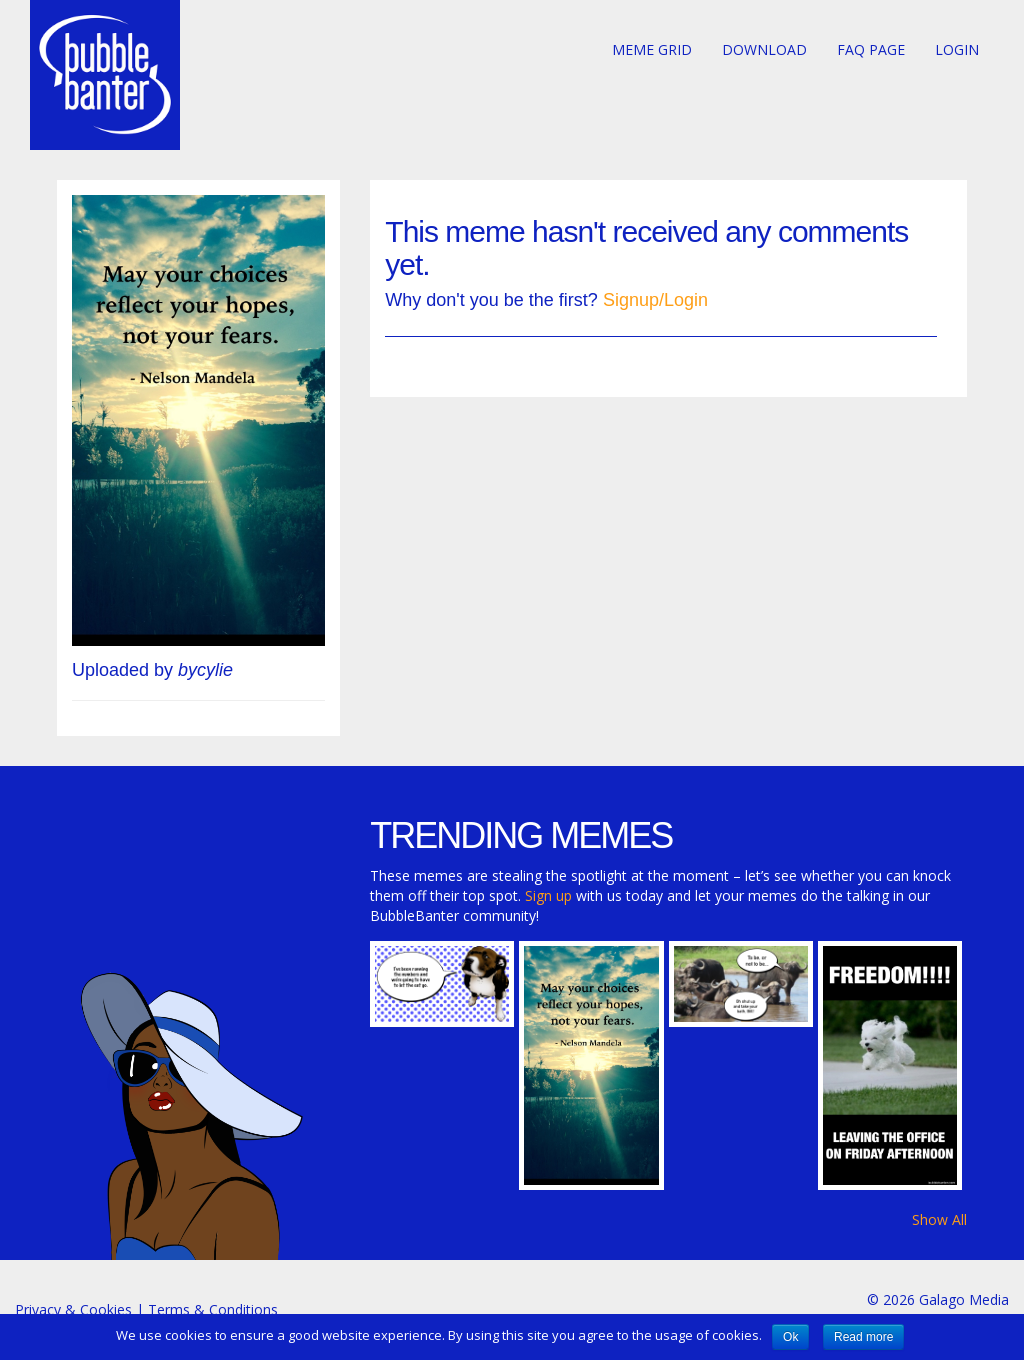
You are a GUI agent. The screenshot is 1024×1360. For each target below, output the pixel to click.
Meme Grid (652, 49)
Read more (863, 1337)
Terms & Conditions (213, 1309)
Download (764, 49)
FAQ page (871, 49)
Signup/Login (655, 300)
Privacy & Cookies (73, 1309)
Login (957, 49)
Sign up (548, 895)
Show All (939, 1219)
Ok (790, 1337)
